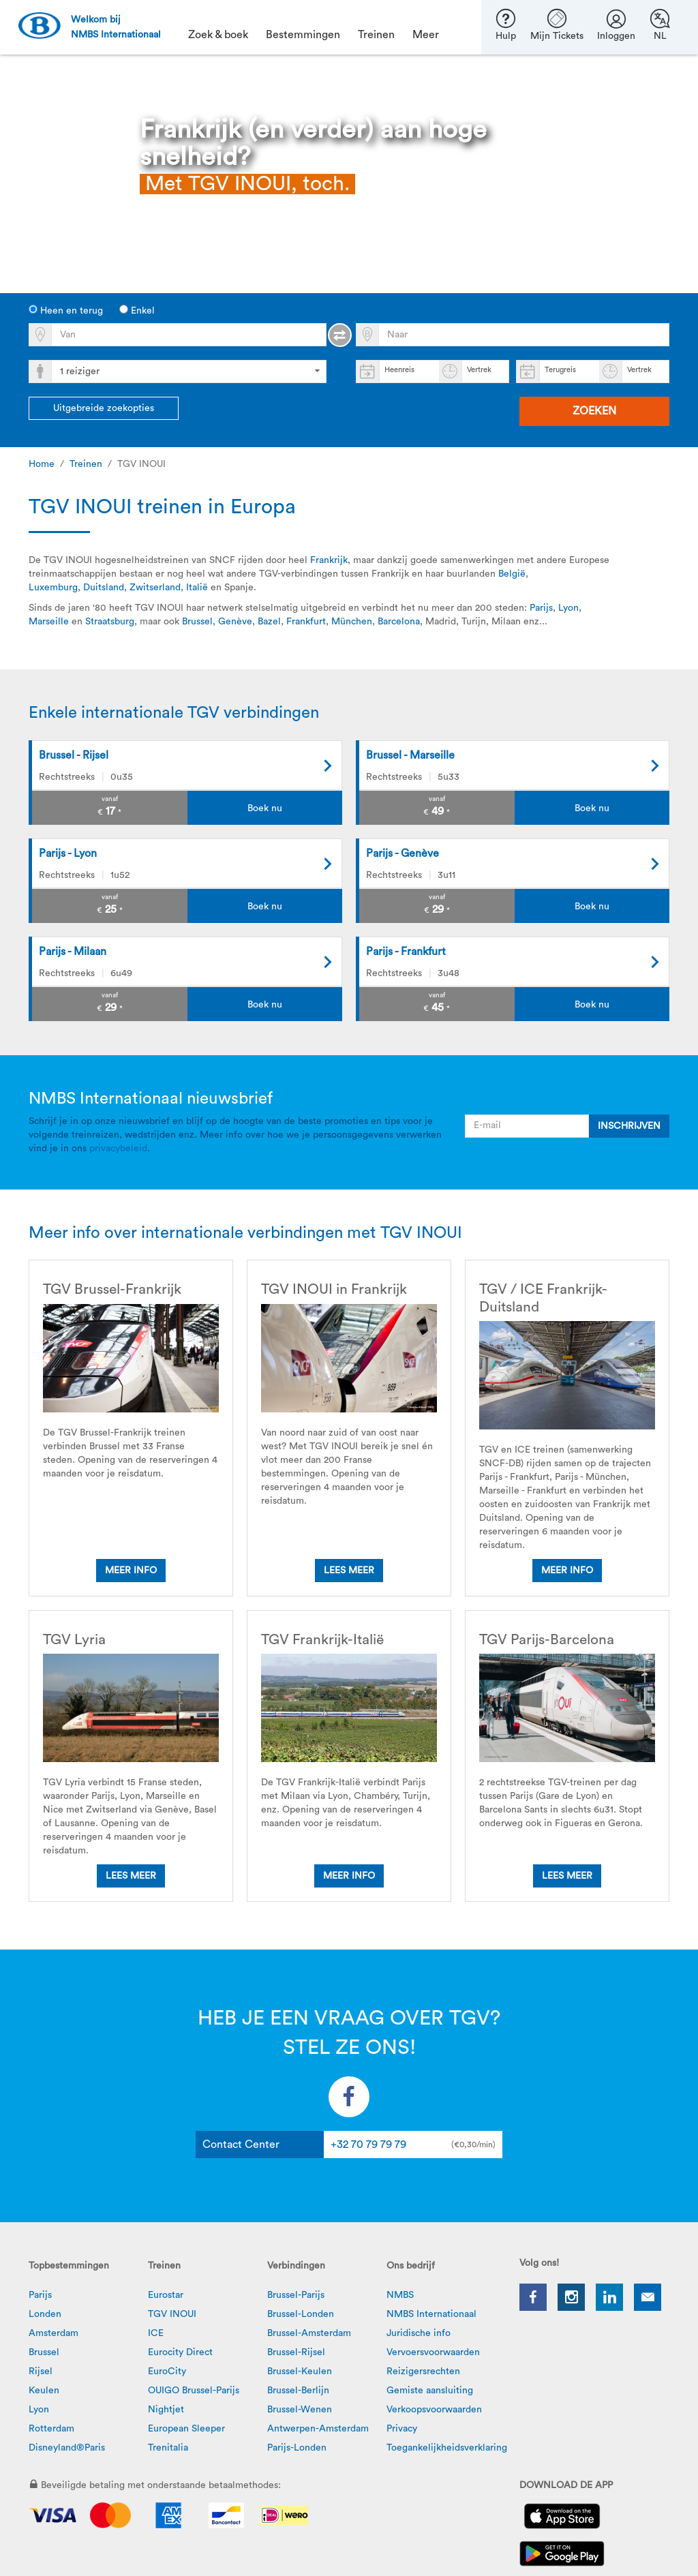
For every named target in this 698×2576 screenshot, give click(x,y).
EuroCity (167, 2371)
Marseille (49, 621)
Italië (197, 587)
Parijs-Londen (297, 2448)
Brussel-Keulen (299, 2371)
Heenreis (399, 370)
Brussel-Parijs (295, 2295)
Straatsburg (109, 621)
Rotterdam (51, 2429)
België (512, 574)
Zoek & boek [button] (218, 34)
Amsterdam (53, 2333)
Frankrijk (329, 560)
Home (42, 464)
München (351, 621)
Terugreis (560, 370)
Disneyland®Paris (67, 2448)
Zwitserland (155, 587)
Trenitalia (168, 2448)
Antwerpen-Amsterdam (318, 2429)
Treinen (86, 464)
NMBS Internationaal (431, 2314)
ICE (156, 2333)
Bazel (269, 621)
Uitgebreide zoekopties (103, 408)
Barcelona (399, 621)
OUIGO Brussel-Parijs (193, 2390)
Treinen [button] (376, 34)
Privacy (401, 2429)
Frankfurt (306, 621)
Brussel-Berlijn (298, 2390)
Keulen (44, 2390)
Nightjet (166, 2409)
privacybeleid (118, 1148)
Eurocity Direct (180, 2352)
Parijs (541, 608)
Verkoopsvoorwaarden (434, 2409)
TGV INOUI (172, 2314)
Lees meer (349, 1570)
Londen (45, 2314)
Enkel (137, 310)
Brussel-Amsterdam (309, 2333)
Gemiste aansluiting (429, 2390)
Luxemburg (53, 587)
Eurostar (165, 2295)
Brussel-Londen (300, 2314)
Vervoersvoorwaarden (433, 2352)
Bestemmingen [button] (303, 34)
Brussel (197, 621)
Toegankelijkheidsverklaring (446, 2448)
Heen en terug (66, 310)
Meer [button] (425, 34)
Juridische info (418, 2333)
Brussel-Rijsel (296, 2352)
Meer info (131, 1570)
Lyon (568, 608)
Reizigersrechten (423, 2371)
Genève (235, 621)
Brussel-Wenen (299, 2409)
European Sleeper (186, 2429)
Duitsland (103, 587)
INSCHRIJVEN (629, 1126)
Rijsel (40, 2371)
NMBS (400, 2295)
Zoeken (594, 411)
